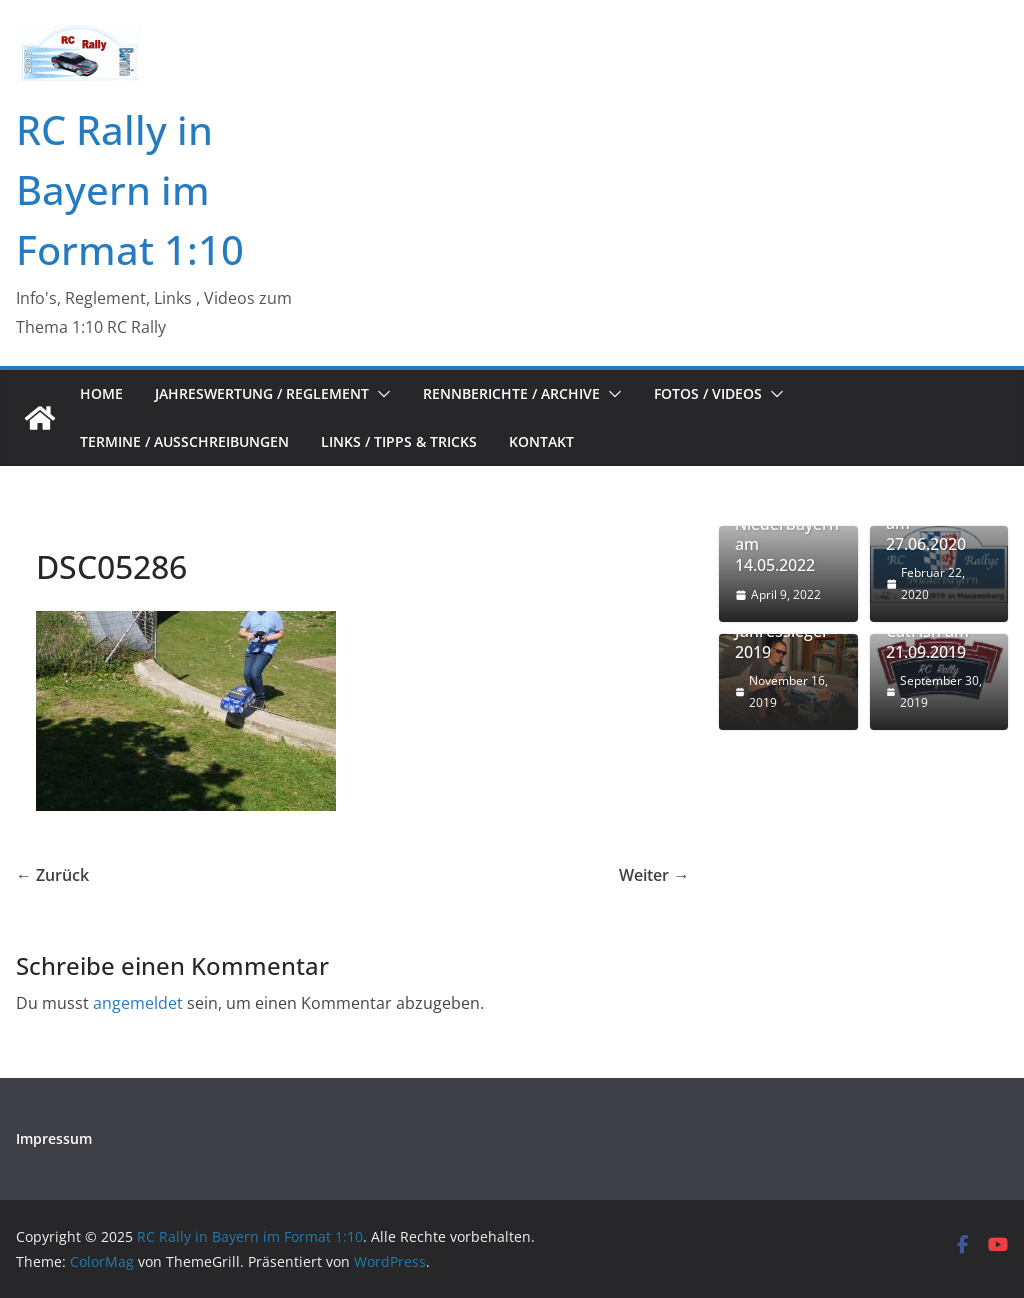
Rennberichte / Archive (511, 393)
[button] (380, 394)
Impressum (54, 1138)
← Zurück (52, 875)
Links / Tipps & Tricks (399, 441)
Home (101, 393)
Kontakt (541, 441)
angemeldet (138, 1003)
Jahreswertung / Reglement (262, 393)
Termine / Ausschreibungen (184, 441)
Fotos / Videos (708, 393)
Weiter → (654, 875)
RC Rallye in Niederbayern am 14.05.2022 (787, 534)
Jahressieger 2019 (782, 642)
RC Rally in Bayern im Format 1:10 (130, 189)
